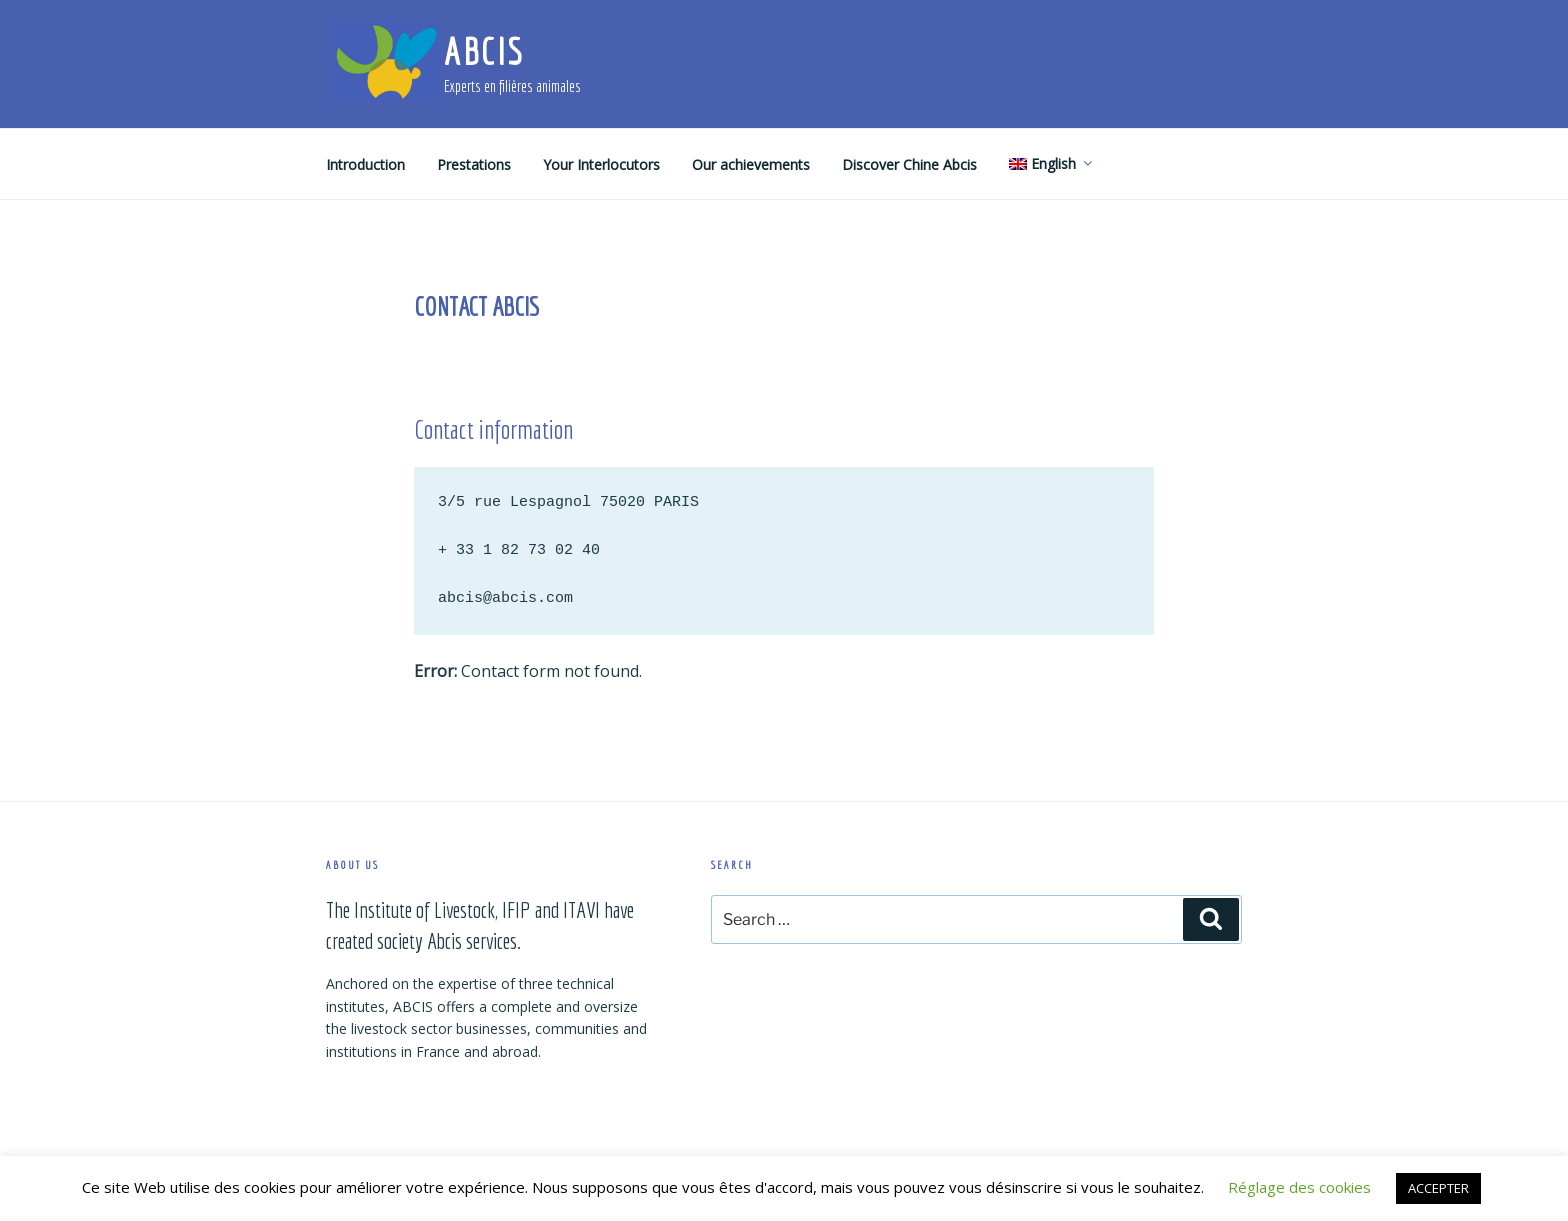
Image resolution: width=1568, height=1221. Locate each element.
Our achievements (751, 164)
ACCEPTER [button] (1438, 1188)
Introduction (365, 164)
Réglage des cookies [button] (1299, 1187)
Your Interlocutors (601, 164)
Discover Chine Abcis (909, 164)
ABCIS (483, 51)
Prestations (474, 164)
